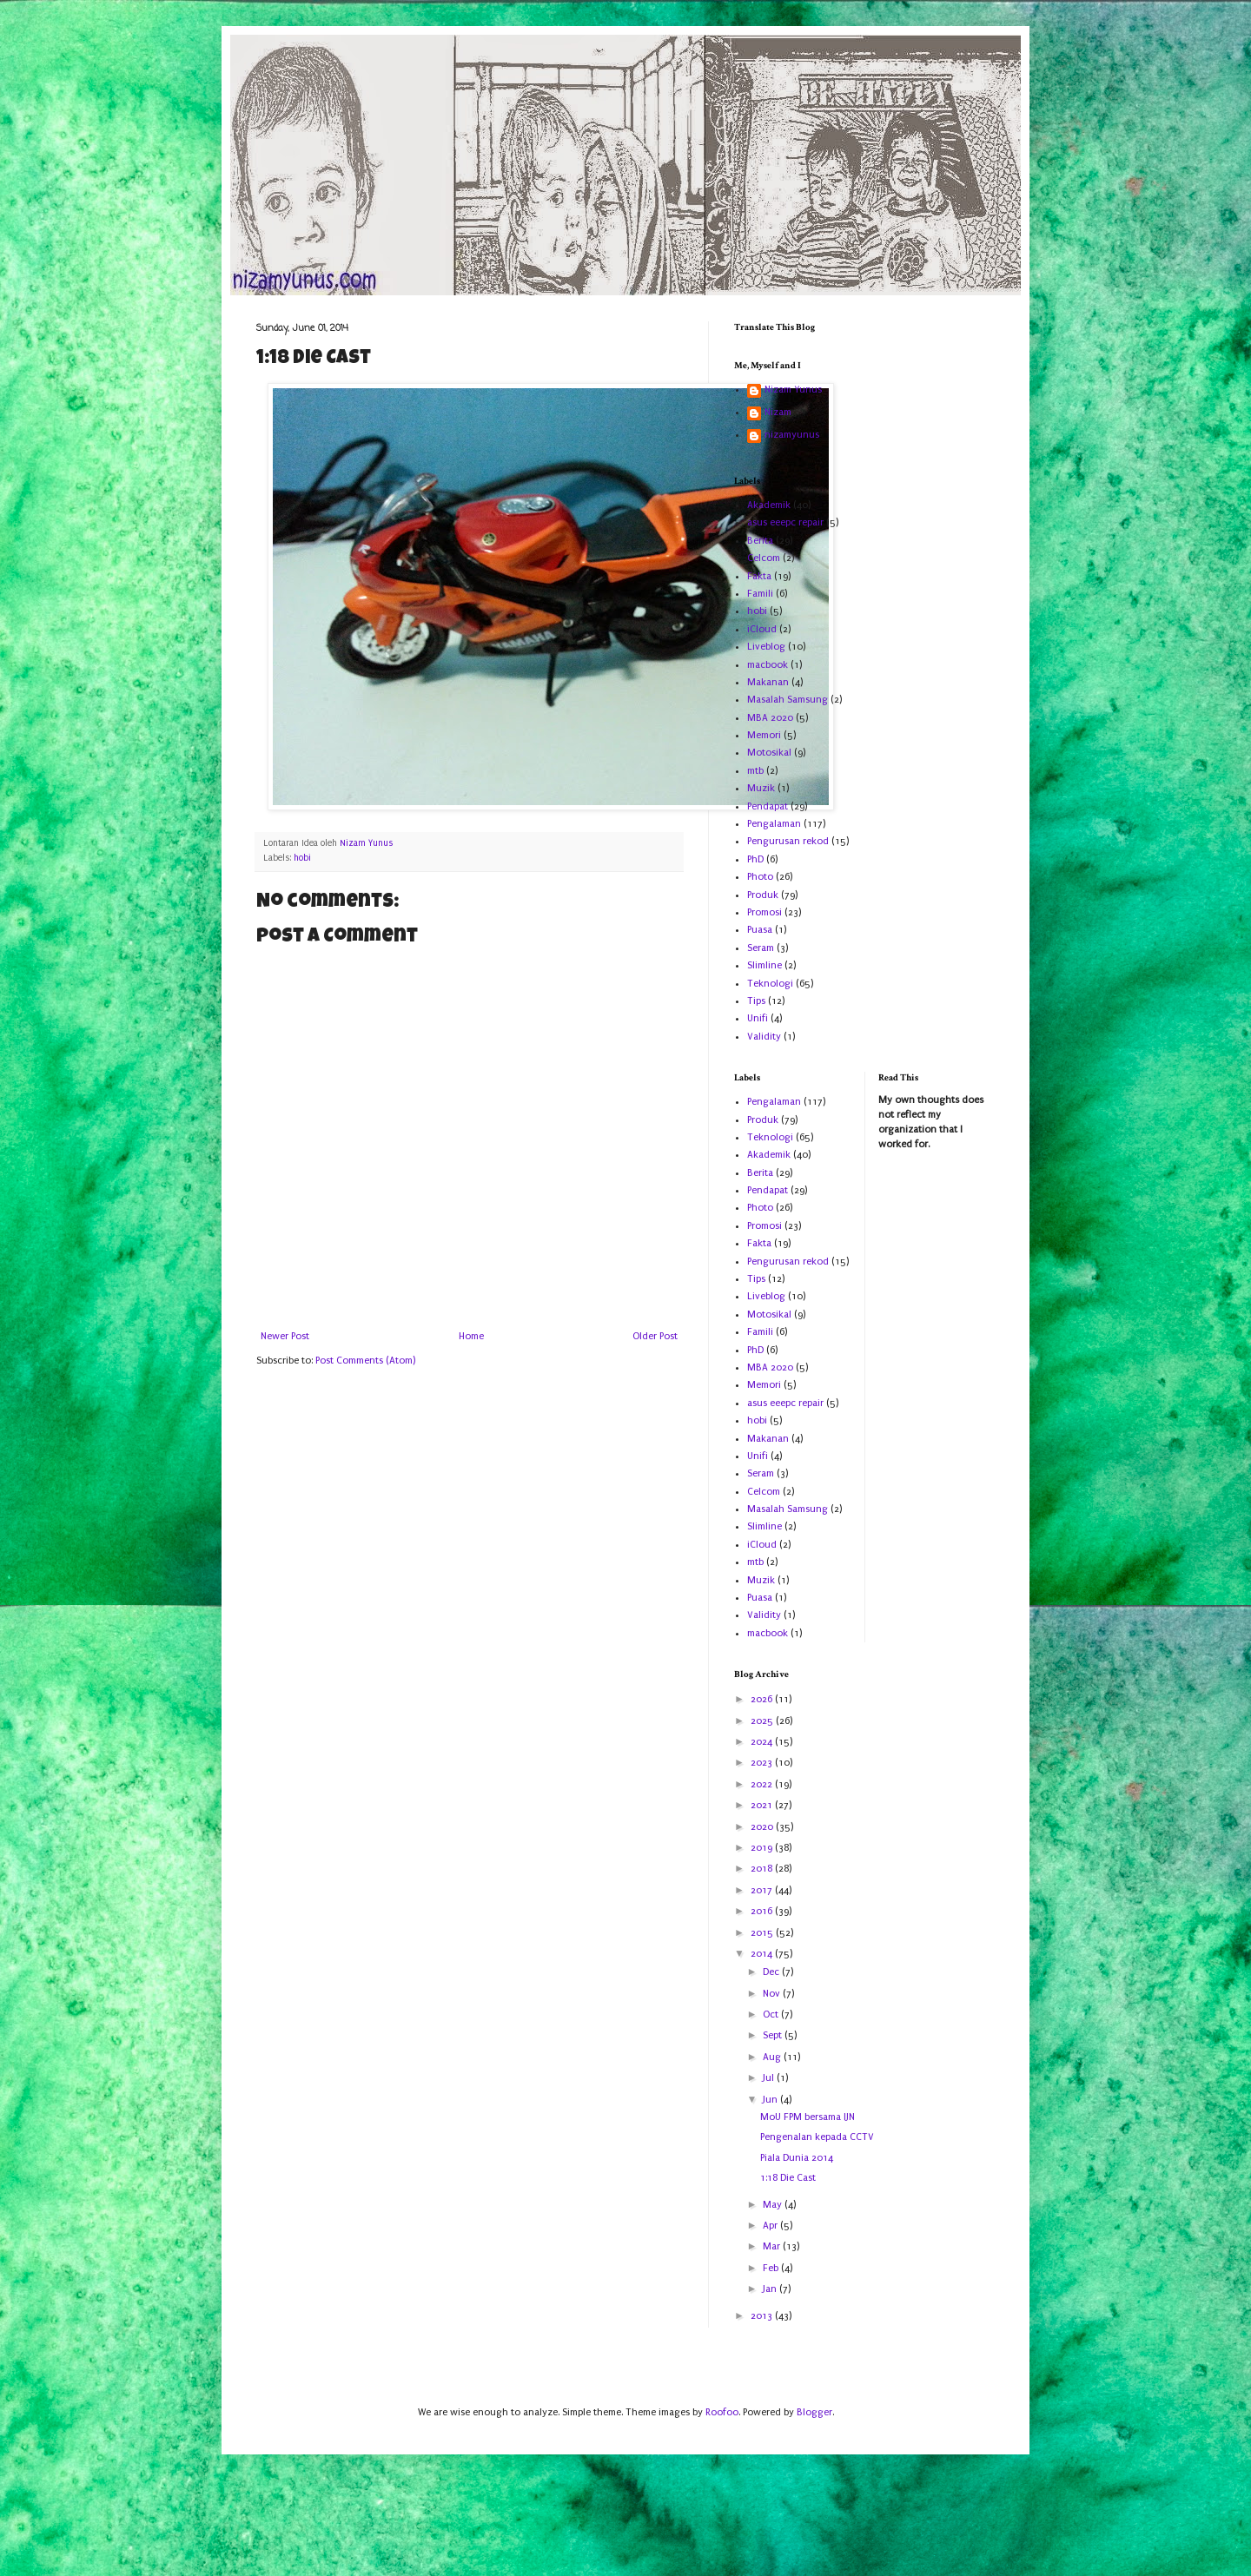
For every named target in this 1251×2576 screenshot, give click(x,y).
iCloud (762, 629)
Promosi (764, 912)
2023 (763, 1762)
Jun (771, 2099)
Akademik (769, 505)
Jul (770, 2078)
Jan (771, 2289)
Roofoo (721, 2412)
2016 (763, 1911)
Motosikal (769, 752)
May (773, 2204)
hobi (302, 858)
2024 (763, 1741)
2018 (763, 1868)
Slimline (764, 965)
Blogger (814, 2412)
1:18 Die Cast (788, 2177)
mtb (755, 770)
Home (471, 1336)
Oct (772, 2014)
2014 (763, 1953)
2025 (763, 1721)
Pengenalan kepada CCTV (817, 2137)
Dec (772, 1972)
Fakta (759, 576)
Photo (760, 876)
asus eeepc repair (785, 522)
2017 (763, 1890)
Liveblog (766, 646)
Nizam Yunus (793, 389)
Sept (773, 2035)
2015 (763, 1933)
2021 (763, 1805)
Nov (773, 1993)
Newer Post (285, 1336)
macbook (767, 664)
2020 (763, 1827)
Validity (764, 1036)
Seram (760, 948)
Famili (760, 593)
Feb (772, 2268)
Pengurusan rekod (788, 841)
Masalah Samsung (787, 699)
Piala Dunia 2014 (796, 2157)
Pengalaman (774, 823)
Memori (764, 735)
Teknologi (770, 983)
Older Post (655, 1336)
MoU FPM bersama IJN (807, 2117)
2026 (763, 1699)
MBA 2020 (770, 717)
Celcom (763, 558)
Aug (773, 2057)
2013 (763, 2316)
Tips (756, 1001)
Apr (771, 2225)
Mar (773, 2246)
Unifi (757, 1018)
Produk (762, 895)
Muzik (761, 788)
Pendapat (767, 806)
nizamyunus (791, 434)
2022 (763, 1784)
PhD (755, 859)
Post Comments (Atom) (365, 1360)
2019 (763, 1847)
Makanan (768, 682)
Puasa (759, 929)
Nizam (777, 412)
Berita (760, 540)
